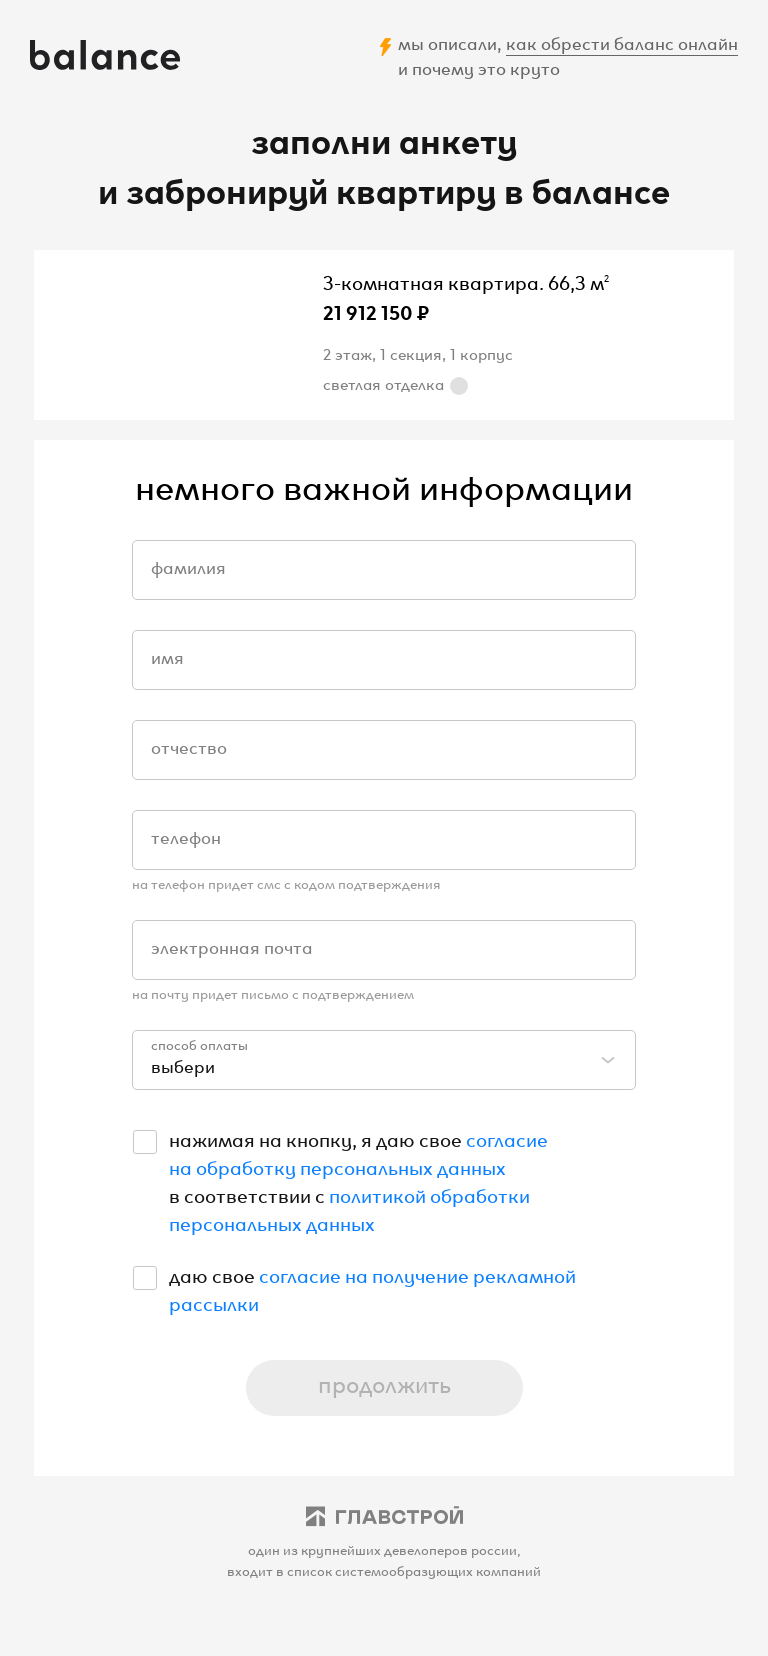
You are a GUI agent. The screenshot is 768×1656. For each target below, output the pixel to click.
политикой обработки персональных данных (349, 1208)
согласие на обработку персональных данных (358, 1152)
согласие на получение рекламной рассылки (372, 1288)
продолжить (384, 1382)
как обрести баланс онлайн (622, 42)
